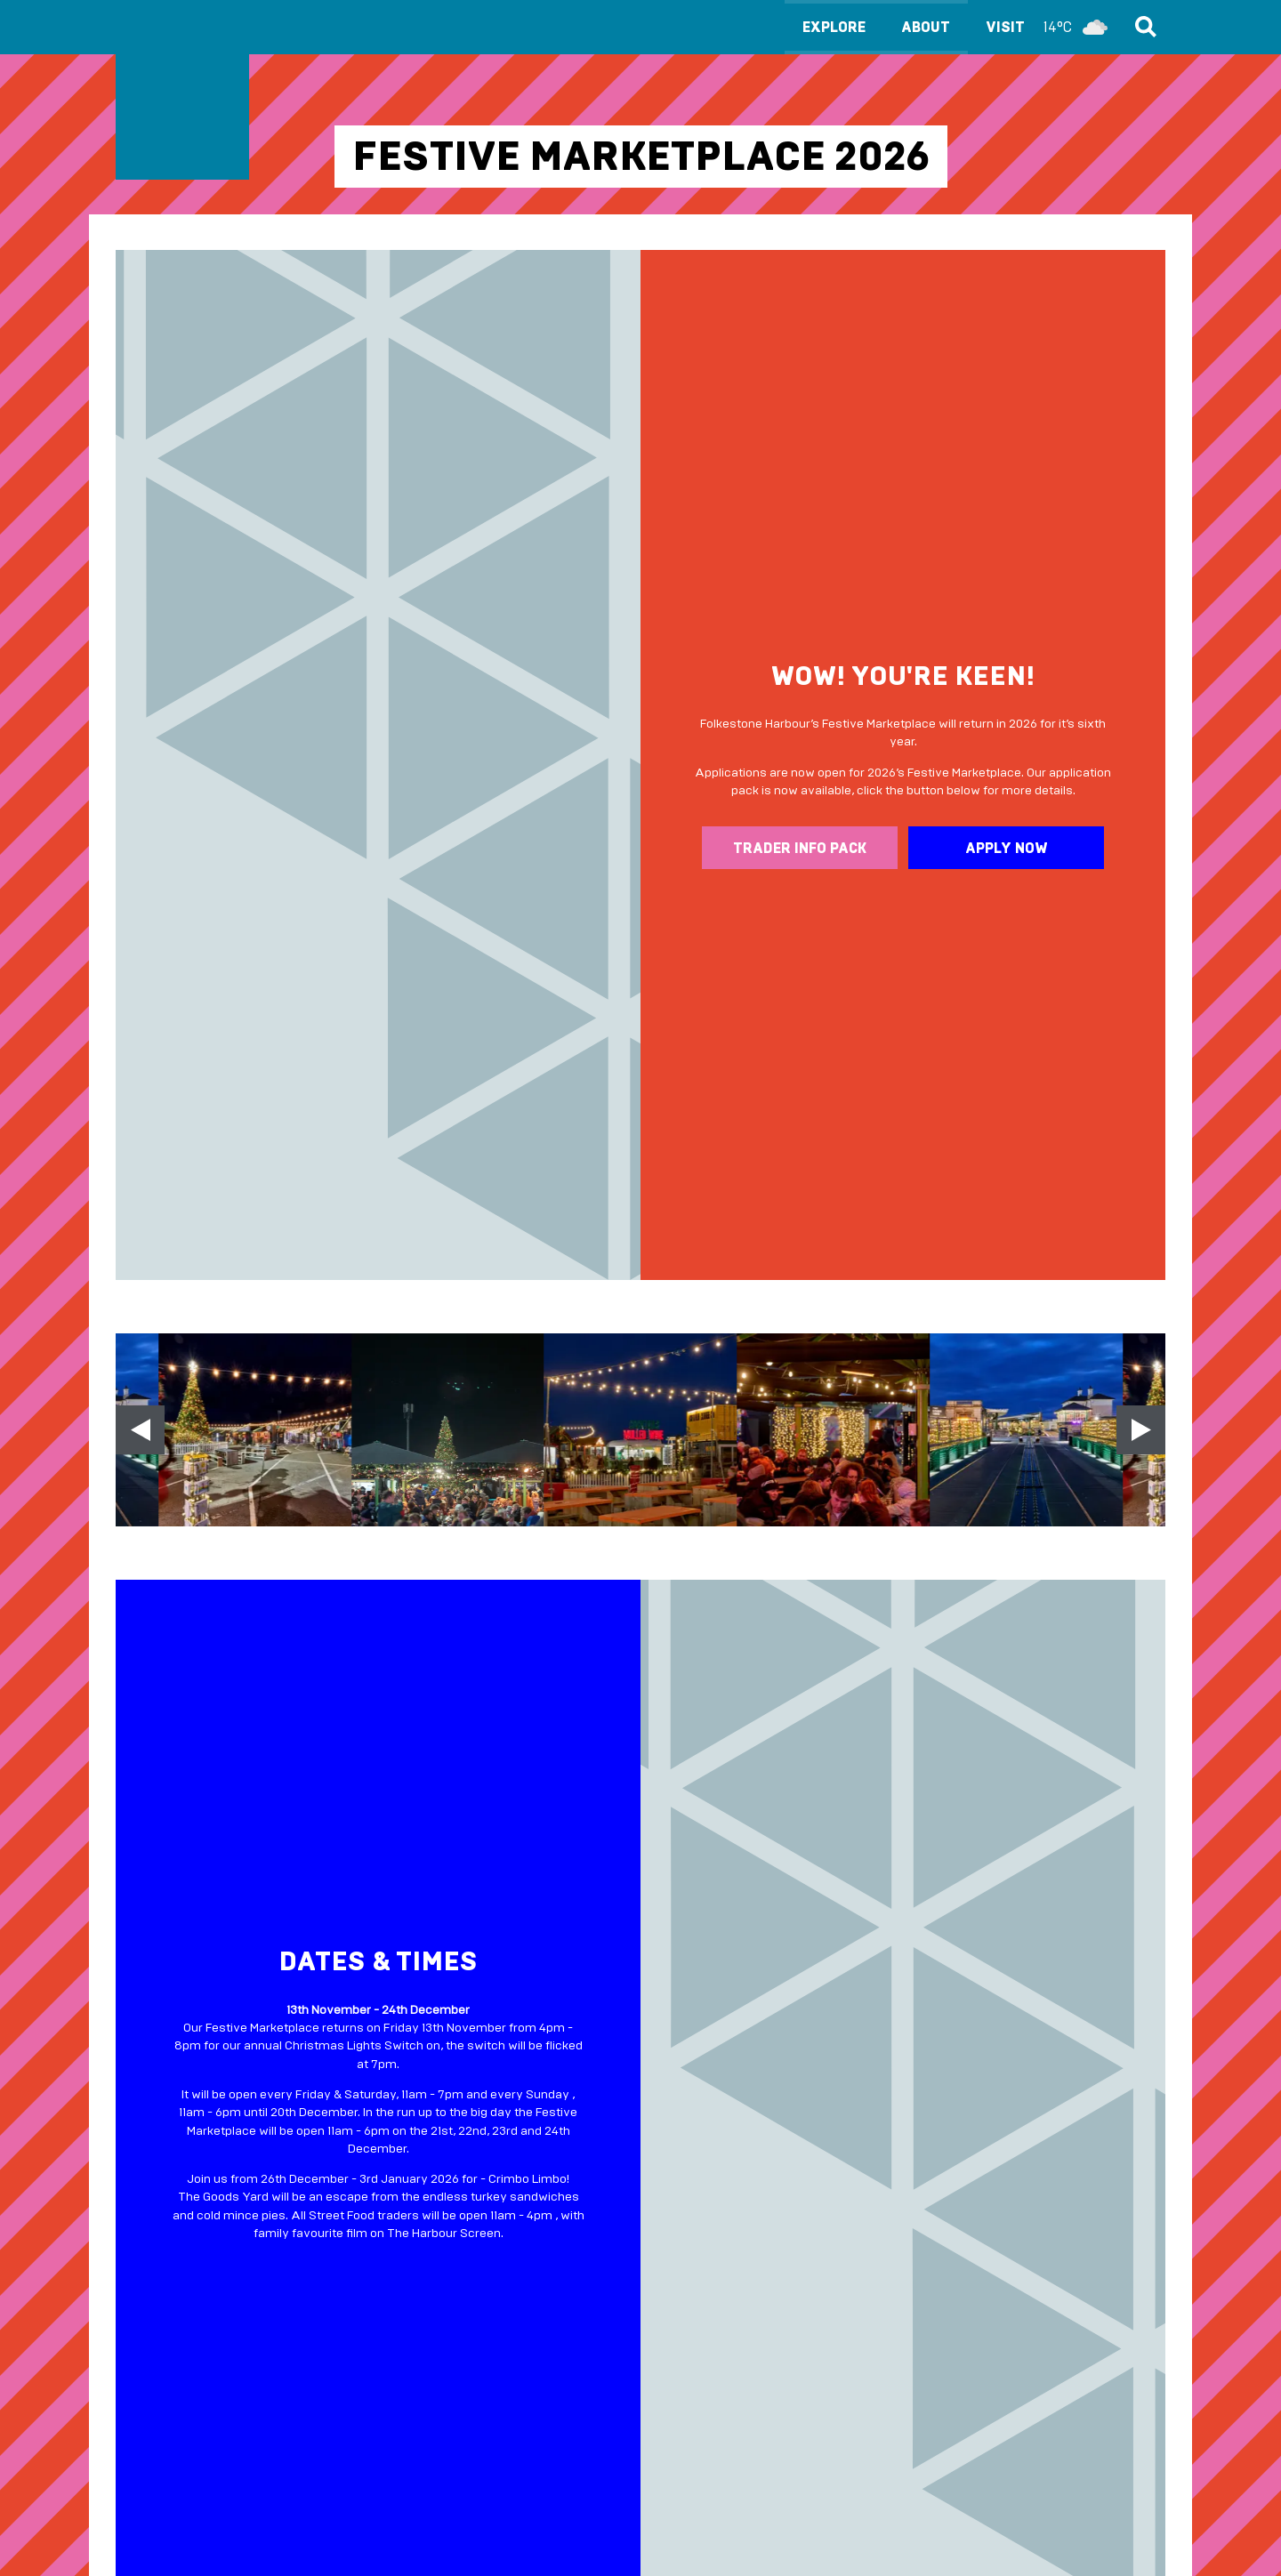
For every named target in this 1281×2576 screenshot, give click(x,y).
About (925, 27)
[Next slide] (1140, 1429)
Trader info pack (799, 848)
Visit (1051, 27)
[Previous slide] (140, 1429)
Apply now (1006, 848)
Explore (834, 27)
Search (1143, 26)
